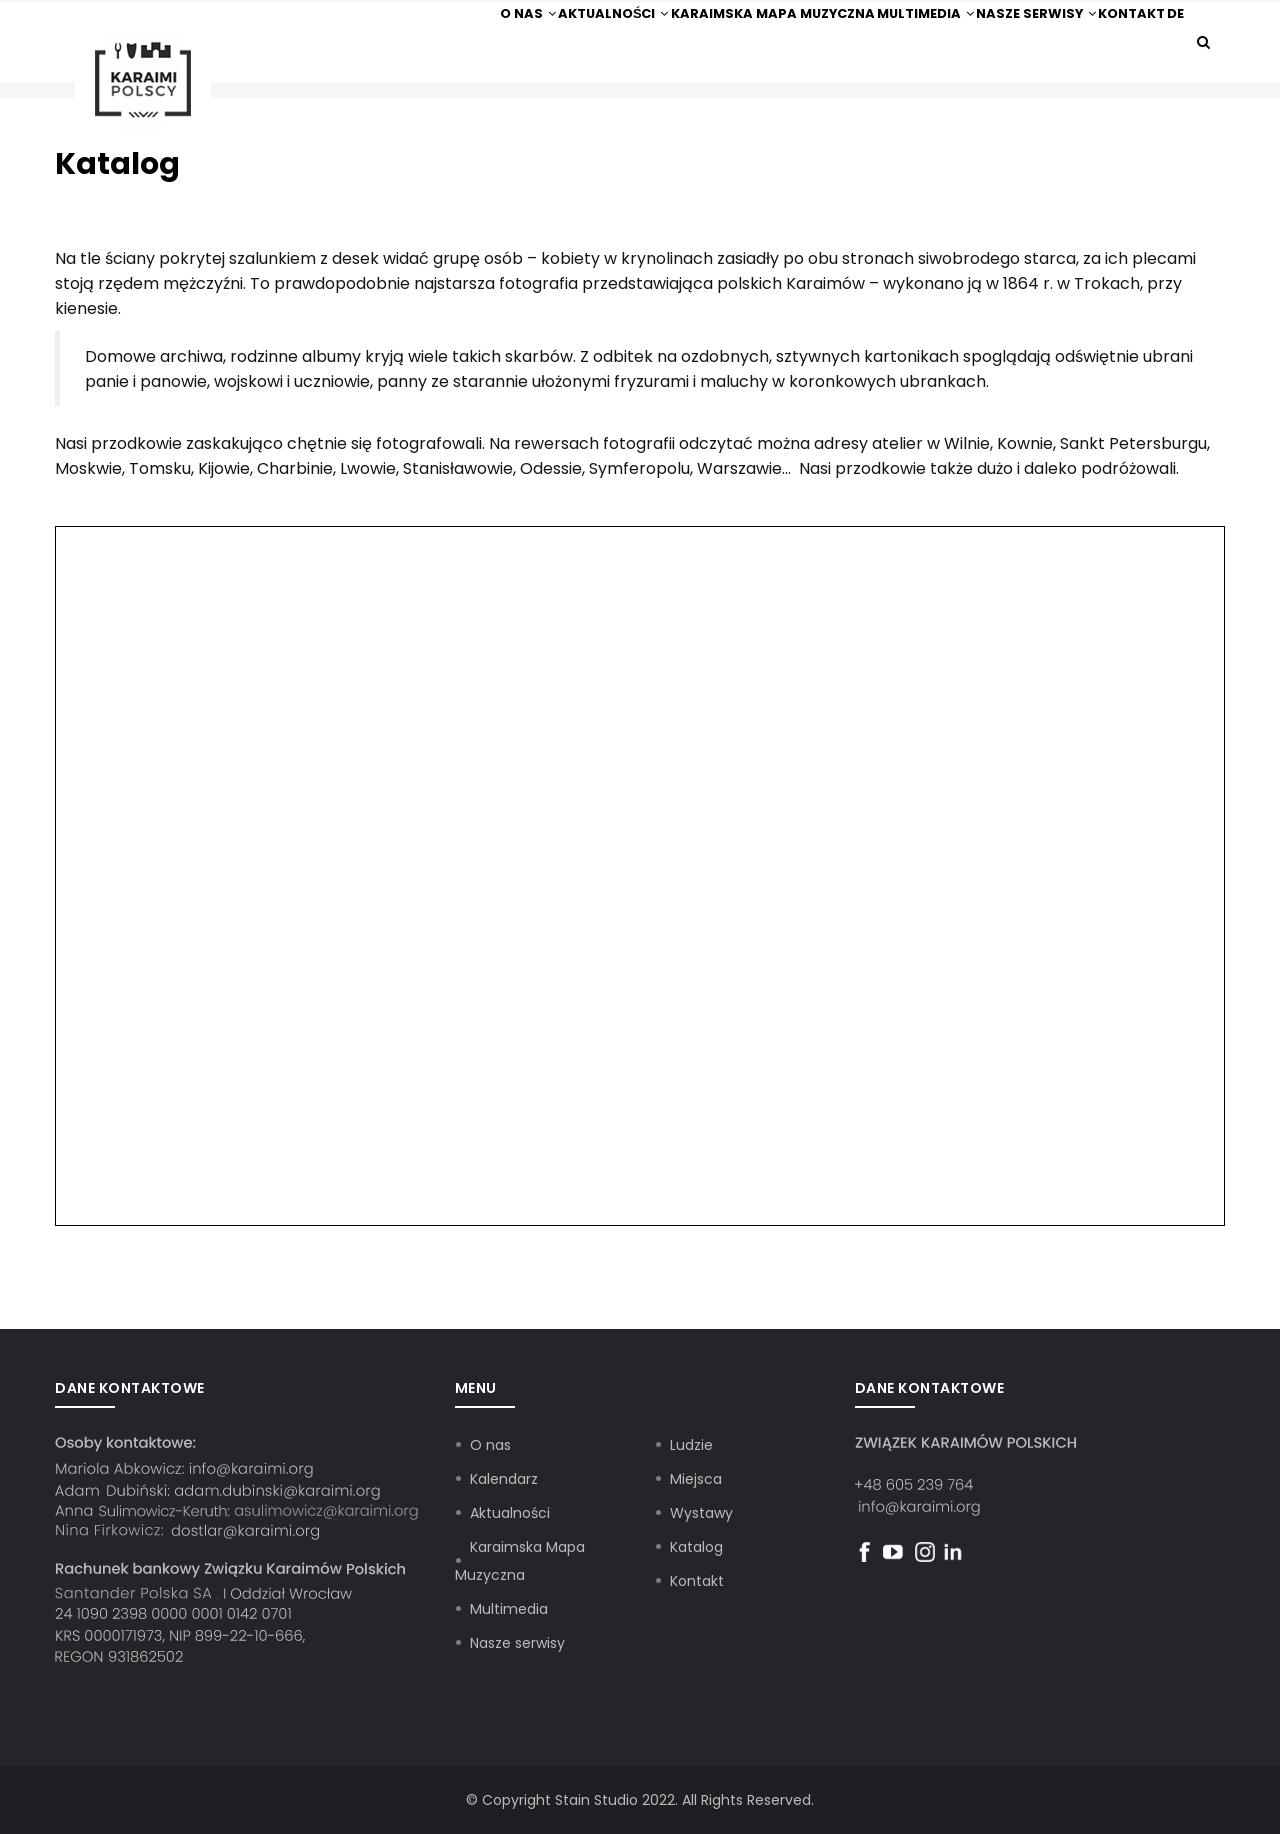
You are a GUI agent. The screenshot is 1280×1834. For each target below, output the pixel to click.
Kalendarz (504, 1479)
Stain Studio (596, 1800)
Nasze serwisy (993, 30)
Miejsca (696, 1479)
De (1165, 30)
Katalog (696, 1547)
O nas (433, 30)
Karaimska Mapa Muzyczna (703, 30)
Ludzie (691, 1445)
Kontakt (1103, 30)
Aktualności (534, 30)
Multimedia (867, 30)
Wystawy (701, 1513)
